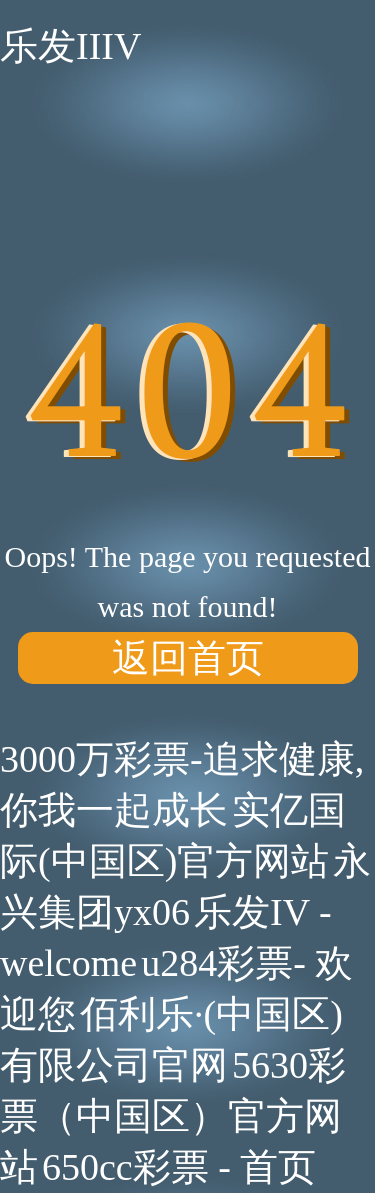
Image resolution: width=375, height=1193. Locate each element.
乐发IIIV (70, 46)
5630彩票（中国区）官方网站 (173, 1116)
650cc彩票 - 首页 (179, 1167)
